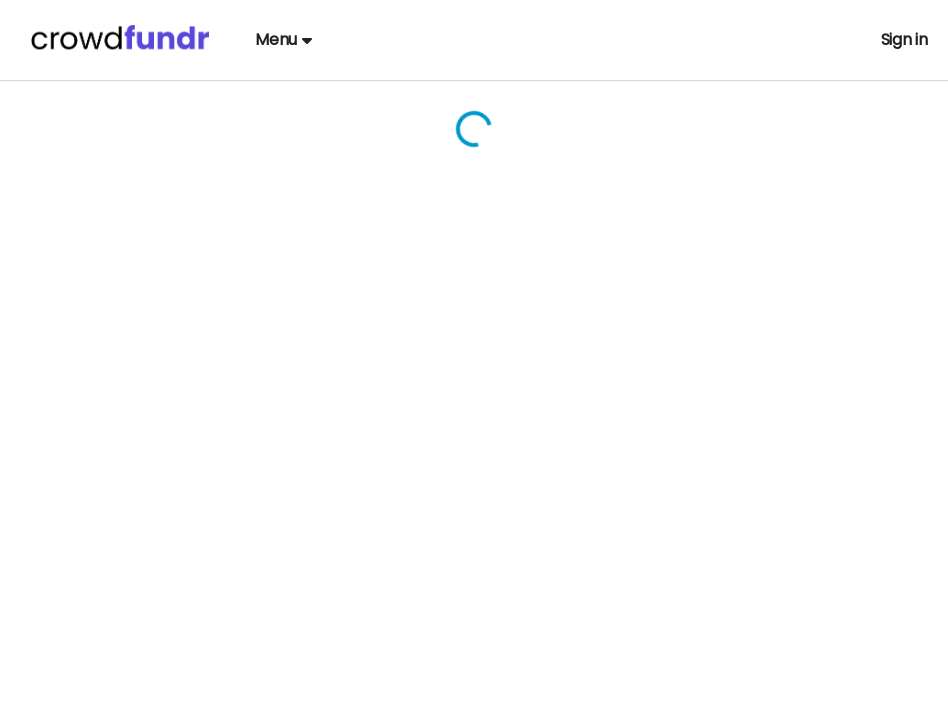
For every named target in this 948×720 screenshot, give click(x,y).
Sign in (904, 39)
